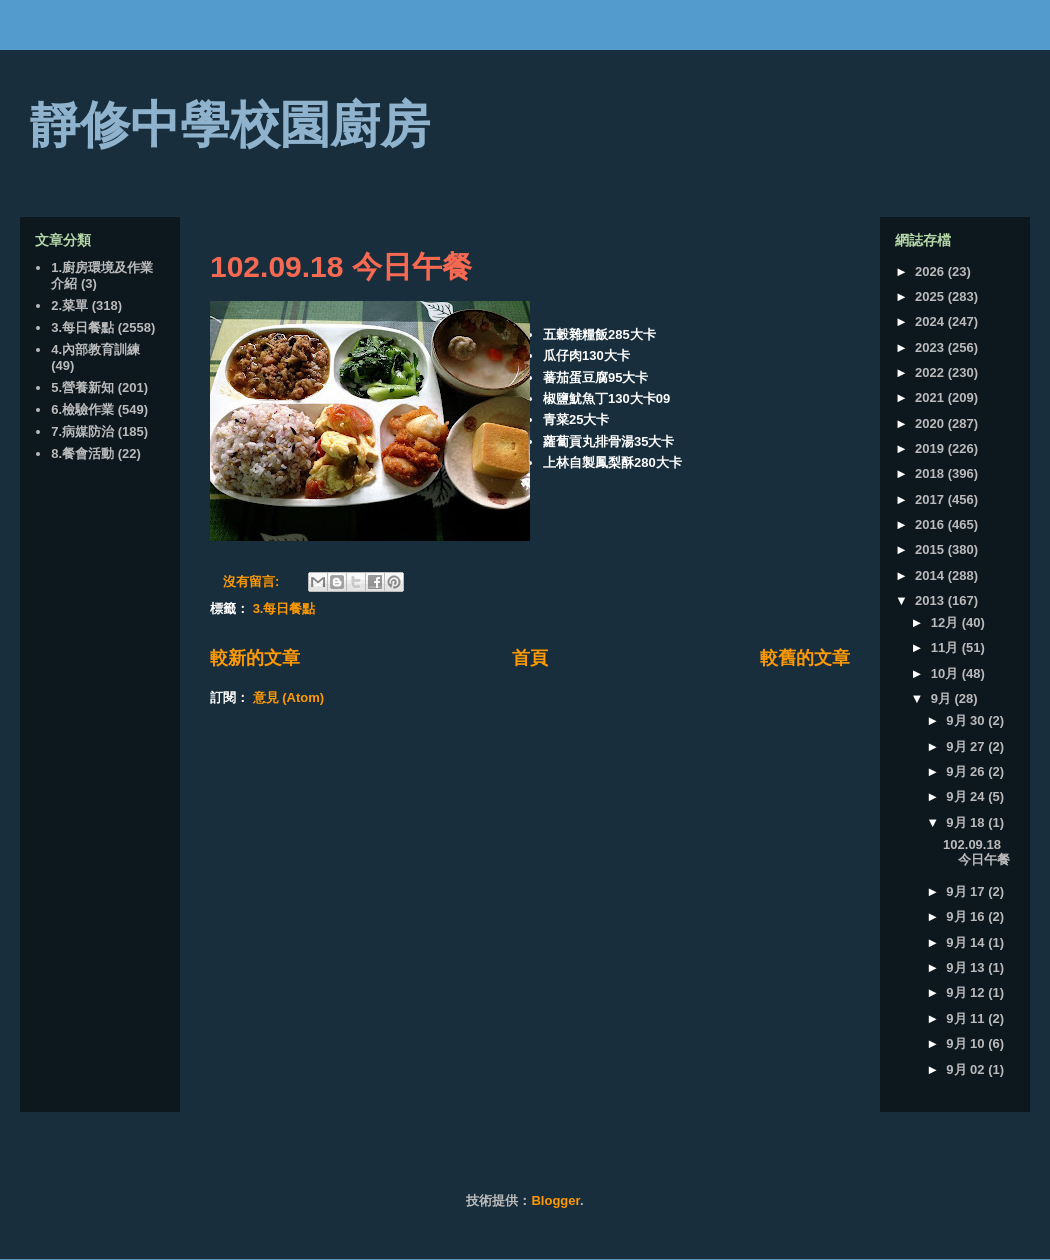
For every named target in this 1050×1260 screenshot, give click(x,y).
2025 (931, 296)
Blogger (555, 1200)
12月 (946, 622)
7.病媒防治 (82, 431)
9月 (943, 698)
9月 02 (967, 1069)
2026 (931, 271)
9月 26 (967, 771)
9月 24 (967, 796)
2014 (931, 575)
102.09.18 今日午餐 (341, 266)
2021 (931, 397)
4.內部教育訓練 (95, 349)
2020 (931, 423)
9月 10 (967, 1043)
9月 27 (967, 746)
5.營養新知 (82, 387)
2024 (931, 321)
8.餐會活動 (82, 453)
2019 (931, 448)
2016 (931, 524)
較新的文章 (255, 658)
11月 (946, 647)
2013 (931, 600)
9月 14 (967, 942)
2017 (931, 499)
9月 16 (967, 916)
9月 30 (967, 720)
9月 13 (967, 967)
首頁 (530, 658)
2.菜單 (69, 305)
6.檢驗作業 (82, 409)
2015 (931, 549)
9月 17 (967, 891)
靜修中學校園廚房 (230, 125)
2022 (931, 372)
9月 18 (967, 822)
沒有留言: (253, 581)
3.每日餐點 (284, 608)
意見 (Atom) (289, 697)
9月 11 (967, 1018)
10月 (946, 673)
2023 (931, 347)
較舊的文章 (805, 658)
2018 (931, 473)
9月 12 (967, 992)
